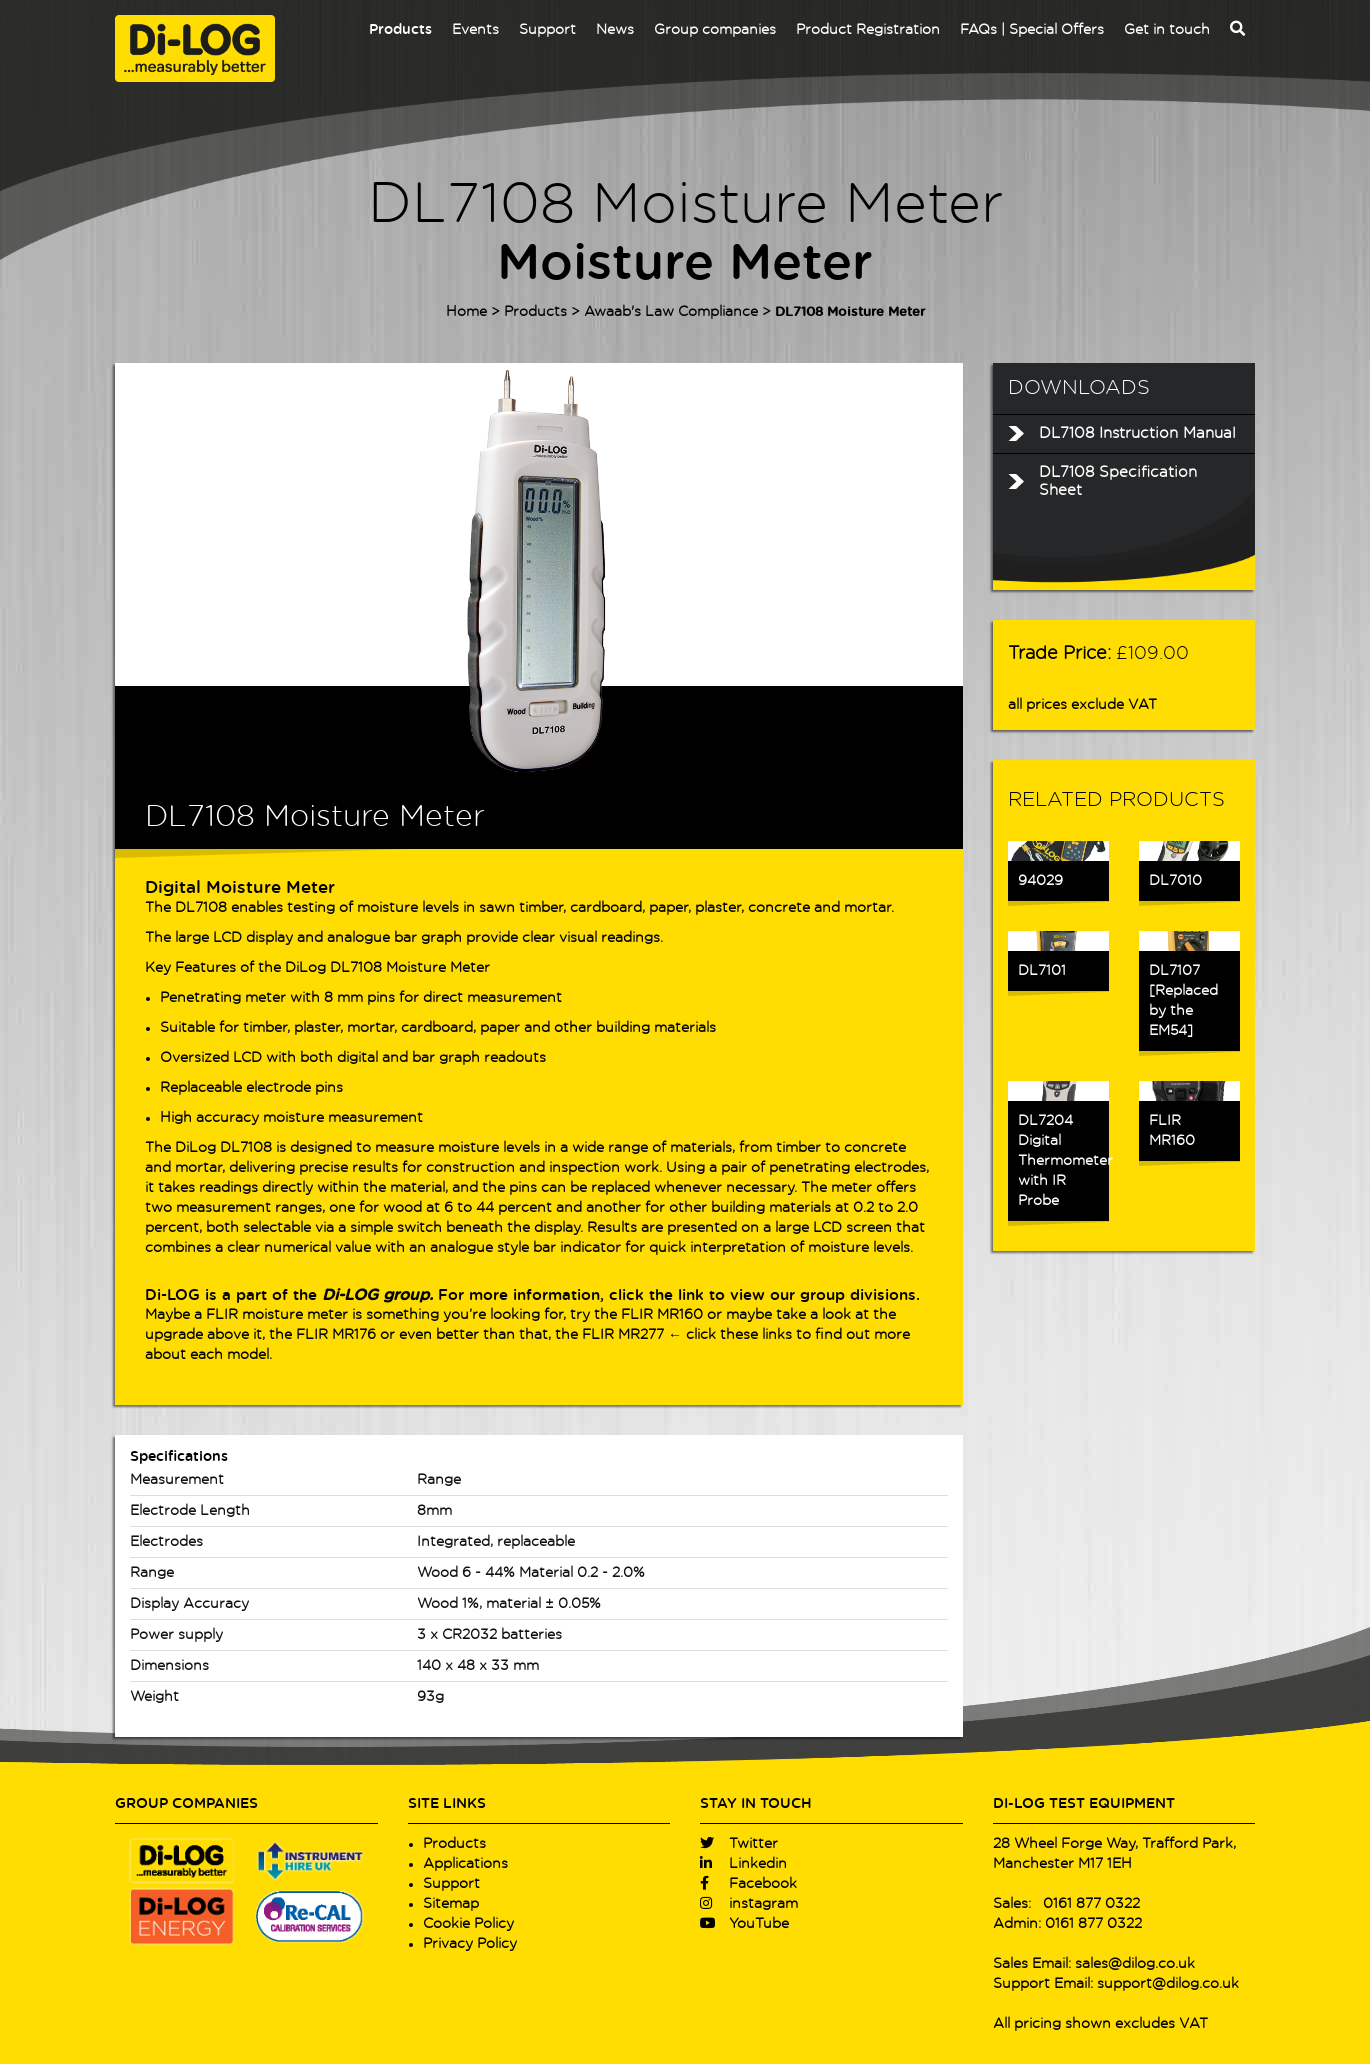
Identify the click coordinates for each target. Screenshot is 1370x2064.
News (615, 30)
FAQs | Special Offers (1032, 30)
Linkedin (743, 1864)
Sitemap (451, 1904)
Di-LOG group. (377, 1295)
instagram (749, 1904)
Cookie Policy (468, 1924)
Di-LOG (172, 1295)
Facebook (748, 1884)
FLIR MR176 (336, 1335)
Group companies (715, 30)
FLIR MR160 (662, 1315)
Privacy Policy (470, 1944)
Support (547, 30)
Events (475, 30)
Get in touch (1167, 30)
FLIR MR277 (623, 1335)
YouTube (744, 1924)
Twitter (739, 1844)
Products (400, 30)
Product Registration (868, 30)
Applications (465, 1864)
